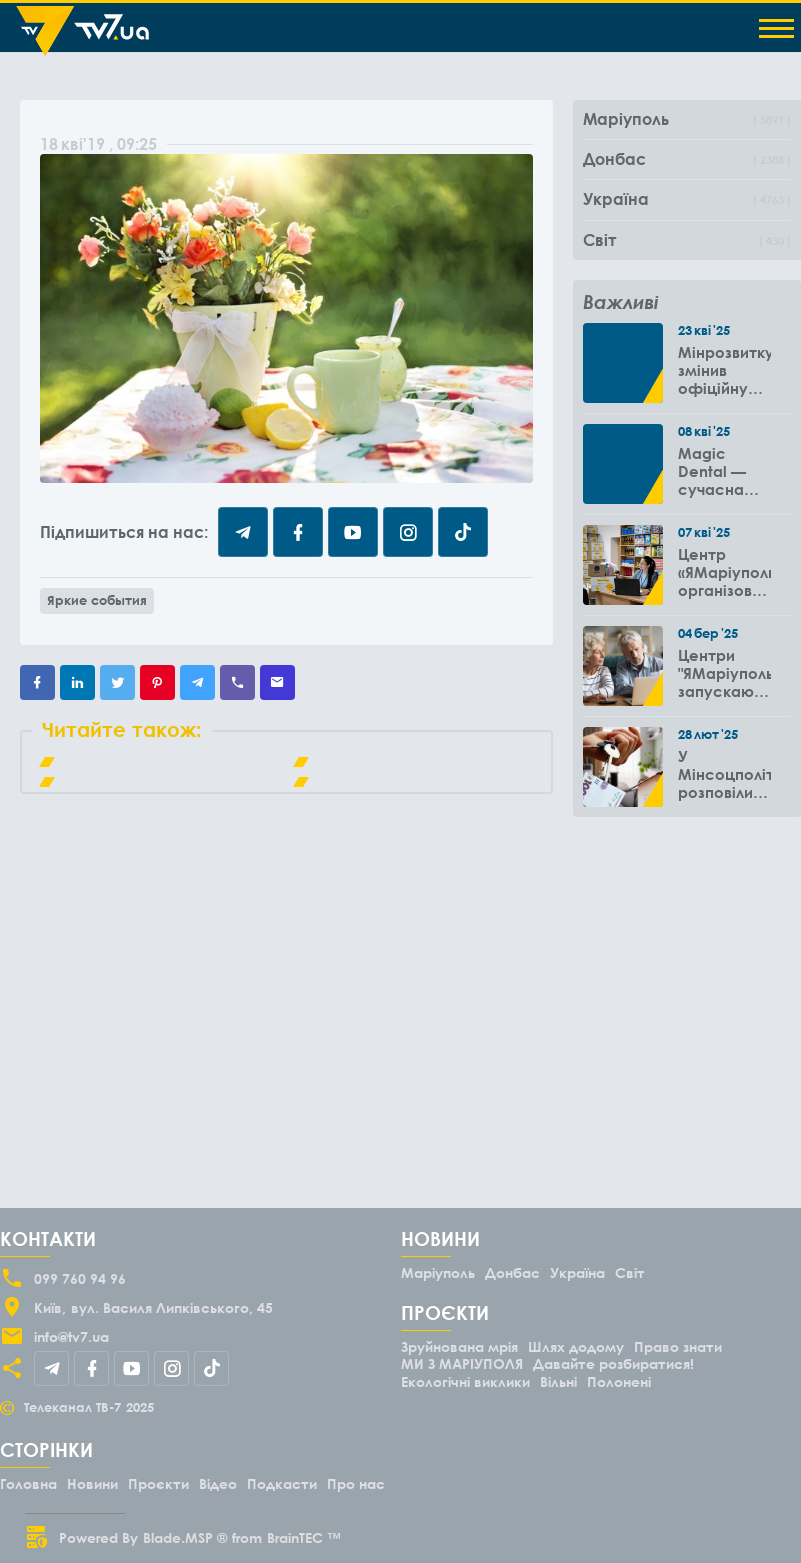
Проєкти (158, 1483)
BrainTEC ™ (304, 1537)
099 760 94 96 (80, 1278)
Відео (218, 1483)
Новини (92, 1483)
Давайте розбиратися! (613, 1363)
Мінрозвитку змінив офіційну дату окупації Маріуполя (724, 370)
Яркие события (97, 600)
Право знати (678, 1346)
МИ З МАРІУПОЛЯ (462, 1363)
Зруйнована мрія (459, 1346)
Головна (28, 1483)
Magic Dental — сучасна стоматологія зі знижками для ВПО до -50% (724, 471)
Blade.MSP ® (185, 1537)
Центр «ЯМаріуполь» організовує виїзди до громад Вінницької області (724, 572)
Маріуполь (438, 1272)
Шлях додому (576, 1346)
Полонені (619, 1381)
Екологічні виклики (465, 1381)
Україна (577, 1272)
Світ (630, 1272)
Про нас (356, 1483)
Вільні (558, 1381)
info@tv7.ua (71, 1336)
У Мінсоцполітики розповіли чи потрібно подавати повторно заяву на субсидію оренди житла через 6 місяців (724, 774)
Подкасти (282, 1483)
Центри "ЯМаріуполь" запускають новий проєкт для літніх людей (724, 673)
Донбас (512, 1272)
